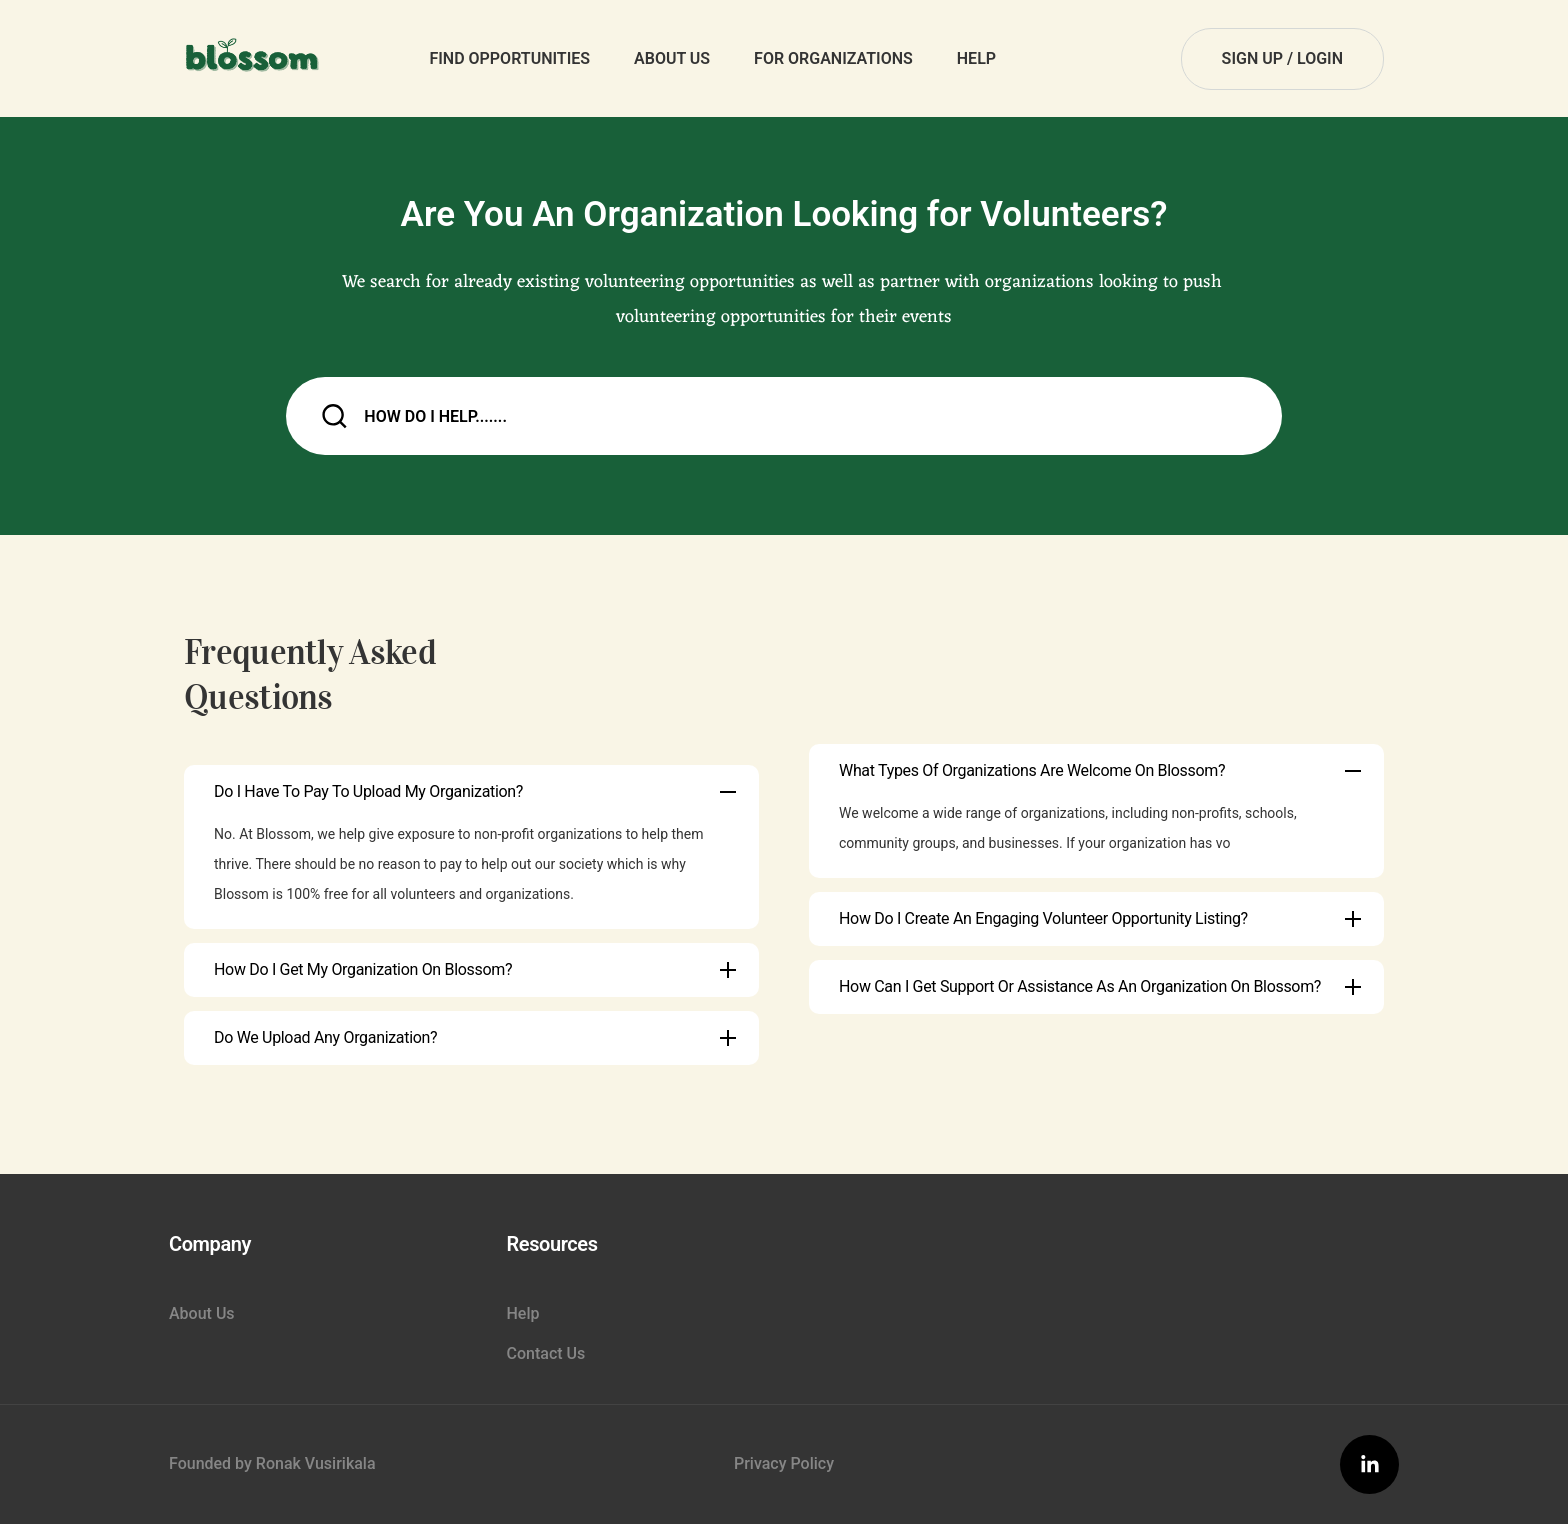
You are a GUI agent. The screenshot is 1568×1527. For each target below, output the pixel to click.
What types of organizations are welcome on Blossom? (1032, 772)
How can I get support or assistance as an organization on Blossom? (1080, 988)
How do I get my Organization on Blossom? (363, 971)
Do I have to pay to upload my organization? (368, 793)
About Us (672, 58)
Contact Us (546, 1355)
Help (976, 58)
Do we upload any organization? (325, 1039)
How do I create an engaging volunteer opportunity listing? (1043, 920)
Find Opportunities (509, 58)
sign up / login (1282, 58)
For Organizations (833, 58)
